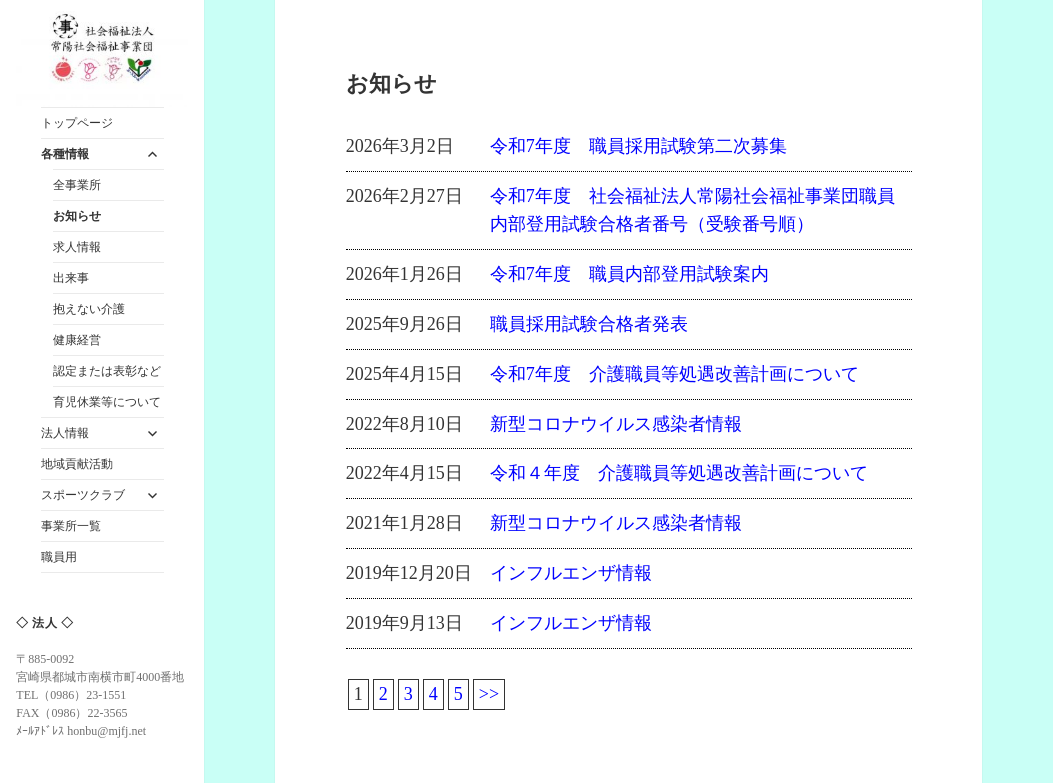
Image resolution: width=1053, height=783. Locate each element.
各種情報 (65, 154)
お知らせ (77, 216)
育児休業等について (107, 402)
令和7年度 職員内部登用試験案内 (629, 274)
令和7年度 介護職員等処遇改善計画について (674, 374)
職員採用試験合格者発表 (589, 324)
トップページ (77, 123)
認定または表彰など (107, 371)
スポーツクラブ (83, 495)
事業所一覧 (71, 526)
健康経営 (77, 340)
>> (489, 694)
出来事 (71, 278)
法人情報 (65, 433)
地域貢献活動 (77, 464)
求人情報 (77, 247)
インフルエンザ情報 (571, 573)
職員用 (59, 557)
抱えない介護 (89, 309)
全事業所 (77, 185)
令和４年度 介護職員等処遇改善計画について (679, 473)
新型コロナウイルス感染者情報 (616, 424)
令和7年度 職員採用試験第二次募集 (638, 146)
